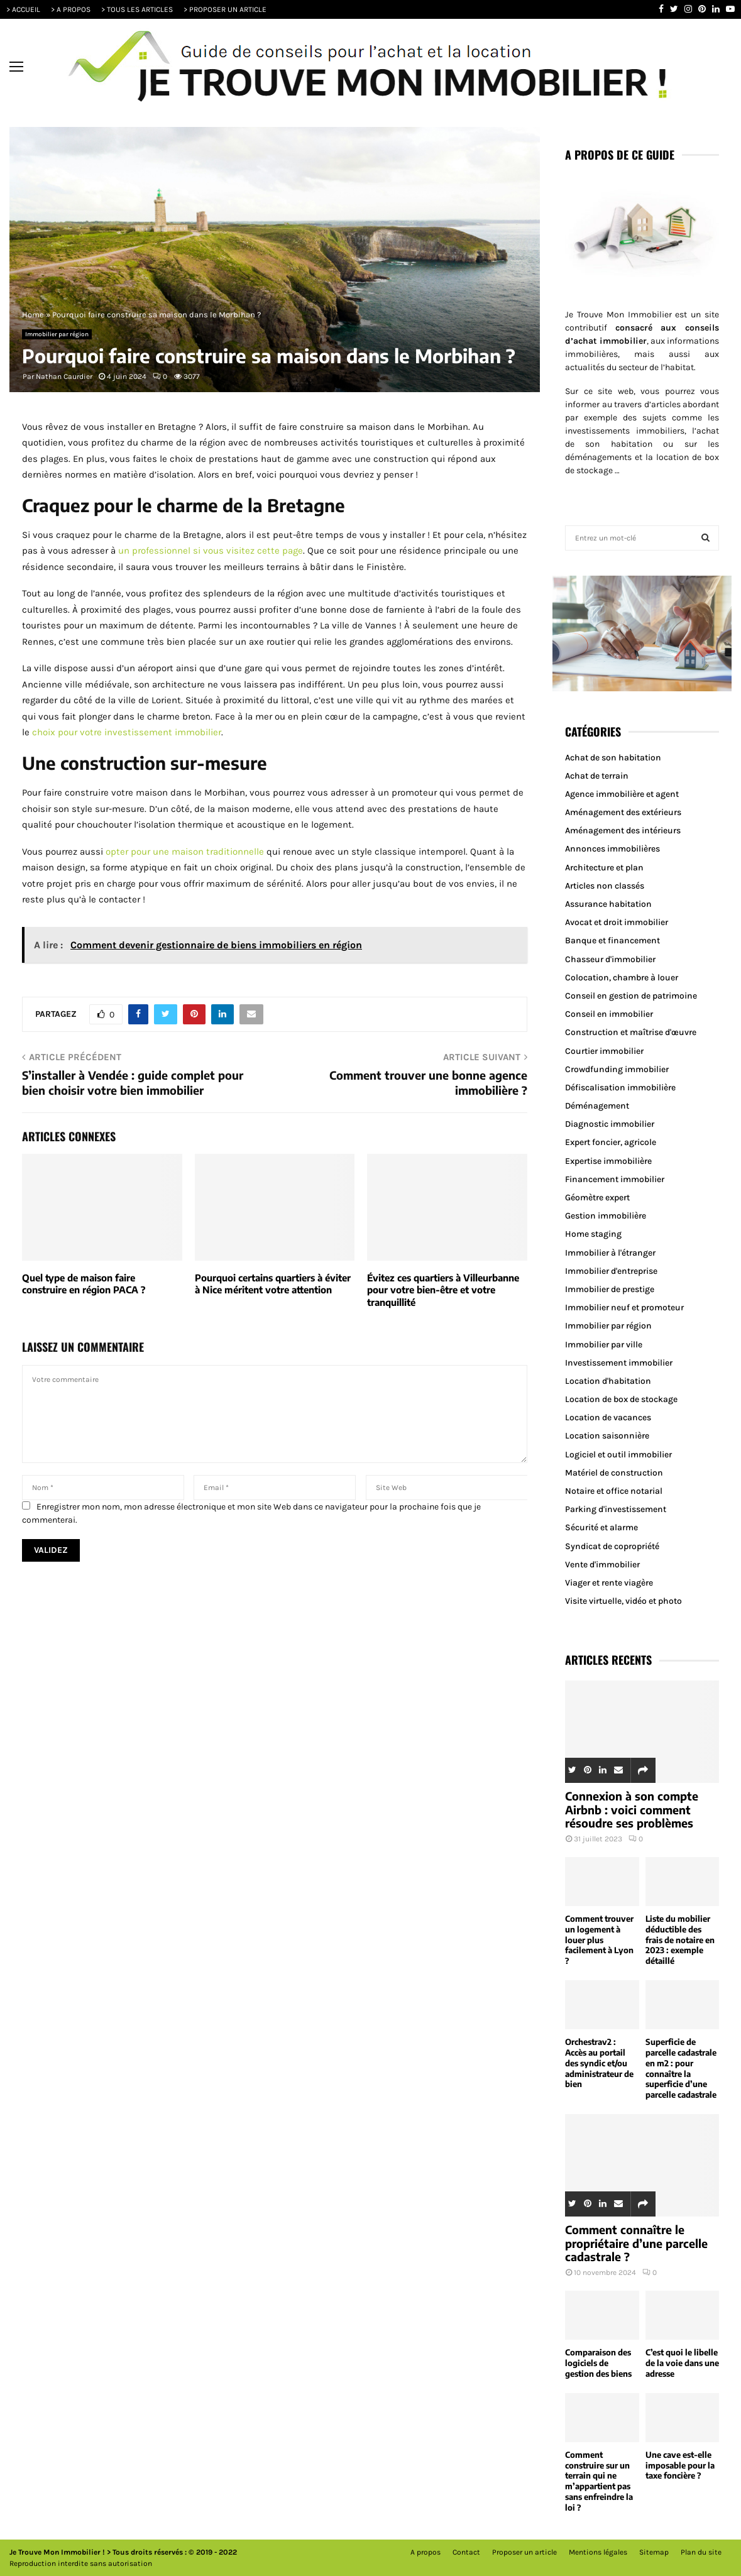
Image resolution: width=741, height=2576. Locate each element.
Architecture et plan (604, 867)
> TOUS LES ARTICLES (137, 9)
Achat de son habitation (613, 757)
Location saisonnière (607, 1435)
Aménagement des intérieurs (623, 830)
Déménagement (597, 1105)
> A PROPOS (71, 9)
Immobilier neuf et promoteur (624, 1307)
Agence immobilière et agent (622, 794)
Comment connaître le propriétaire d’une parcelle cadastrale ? (636, 2243)
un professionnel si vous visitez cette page (210, 550)
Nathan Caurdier (64, 376)
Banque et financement (612, 940)
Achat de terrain (596, 775)
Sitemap (654, 2552)
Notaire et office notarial (613, 1491)
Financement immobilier (614, 1179)
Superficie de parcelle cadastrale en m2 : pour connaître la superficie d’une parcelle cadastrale (680, 2068)
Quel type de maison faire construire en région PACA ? (83, 1284)
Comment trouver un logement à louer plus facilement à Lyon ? (599, 1940)
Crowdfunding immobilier (617, 1069)
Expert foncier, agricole (610, 1142)
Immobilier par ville (603, 1344)
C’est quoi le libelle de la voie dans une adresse (682, 2363)
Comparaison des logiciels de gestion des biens (598, 2363)
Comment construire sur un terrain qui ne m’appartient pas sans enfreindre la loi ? (599, 2481)
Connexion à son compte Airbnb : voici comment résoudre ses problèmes (631, 1809)
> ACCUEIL (23, 9)
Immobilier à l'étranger (610, 1252)
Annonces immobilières (612, 848)
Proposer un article (524, 2552)
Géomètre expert (597, 1197)
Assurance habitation (608, 904)
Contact (466, 2552)
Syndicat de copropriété (612, 1546)
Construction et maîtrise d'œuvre (630, 1032)
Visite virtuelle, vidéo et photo (623, 1601)
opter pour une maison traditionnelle (185, 851)
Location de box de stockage (621, 1399)
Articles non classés (604, 885)
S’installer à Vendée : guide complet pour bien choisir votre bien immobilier (132, 1082)
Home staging (593, 1234)
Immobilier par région (57, 334)
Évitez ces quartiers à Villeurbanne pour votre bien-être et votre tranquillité (443, 1290)
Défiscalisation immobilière (620, 1087)
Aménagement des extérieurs (623, 812)
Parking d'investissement (615, 1509)
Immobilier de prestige (609, 1289)
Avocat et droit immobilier (616, 922)
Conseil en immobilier (609, 1014)
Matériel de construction (614, 1472)
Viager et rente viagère (609, 1582)
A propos (425, 2552)
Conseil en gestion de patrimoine (631, 995)
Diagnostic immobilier (609, 1124)
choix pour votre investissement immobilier (126, 732)
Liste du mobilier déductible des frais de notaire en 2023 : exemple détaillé (680, 1940)
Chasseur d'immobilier (610, 959)
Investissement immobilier (618, 1362)
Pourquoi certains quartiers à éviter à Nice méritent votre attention (273, 1284)
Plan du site (701, 2552)
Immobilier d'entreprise (611, 1271)
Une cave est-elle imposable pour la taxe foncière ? (680, 2465)
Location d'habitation (608, 1381)
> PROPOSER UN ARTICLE (225, 9)
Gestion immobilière (605, 1215)
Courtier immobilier (604, 1051)
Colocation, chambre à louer (621, 977)
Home (33, 314)
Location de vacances (608, 1417)
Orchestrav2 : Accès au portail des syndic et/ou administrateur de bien (599, 2063)
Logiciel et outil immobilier (618, 1454)
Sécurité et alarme (601, 1527)
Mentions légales (598, 2552)
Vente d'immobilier (602, 1564)
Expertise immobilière (608, 1161)
